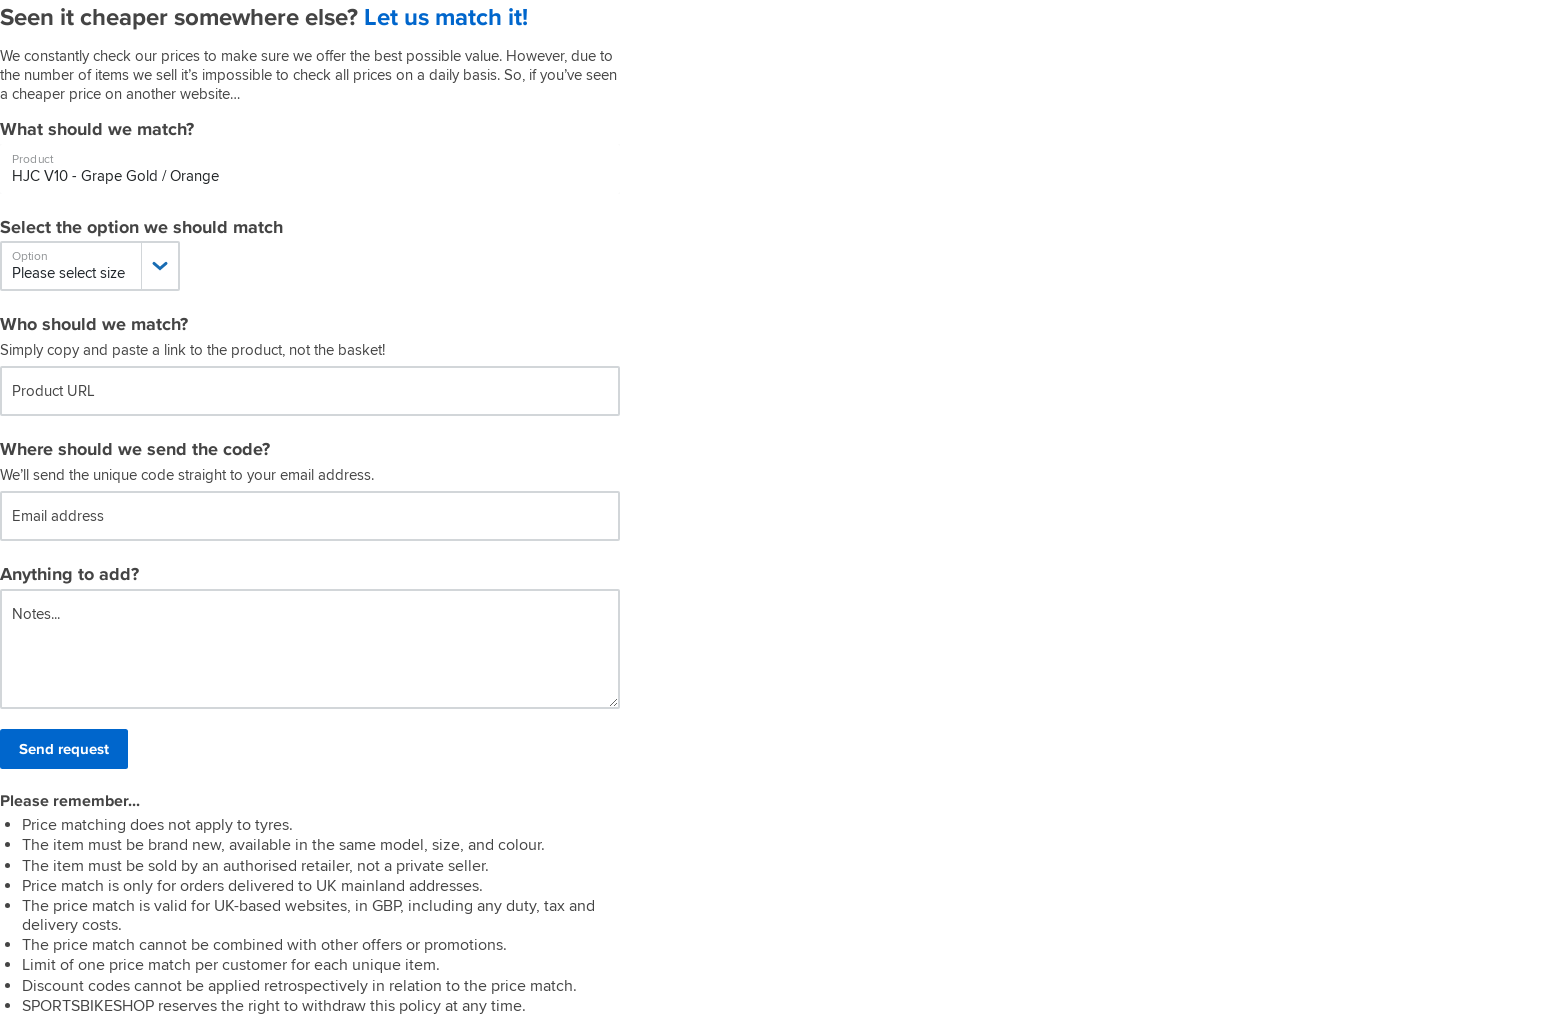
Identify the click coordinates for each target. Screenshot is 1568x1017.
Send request (64, 749)
